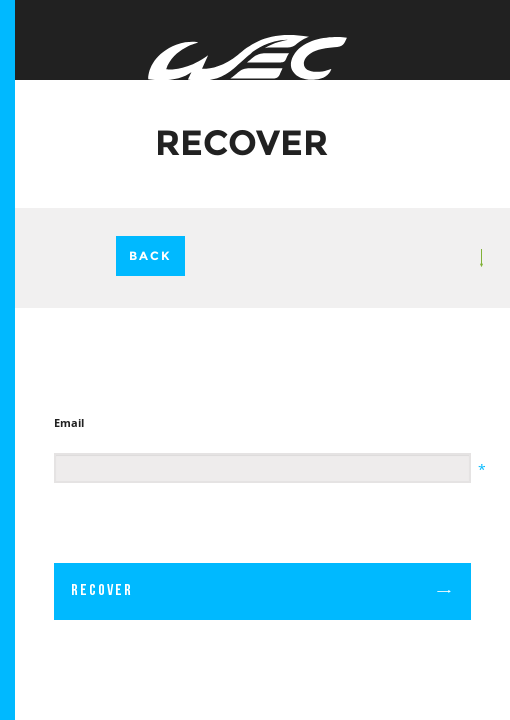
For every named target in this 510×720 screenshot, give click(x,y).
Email (69, 422)
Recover (262, 591)
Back (150, 255)
